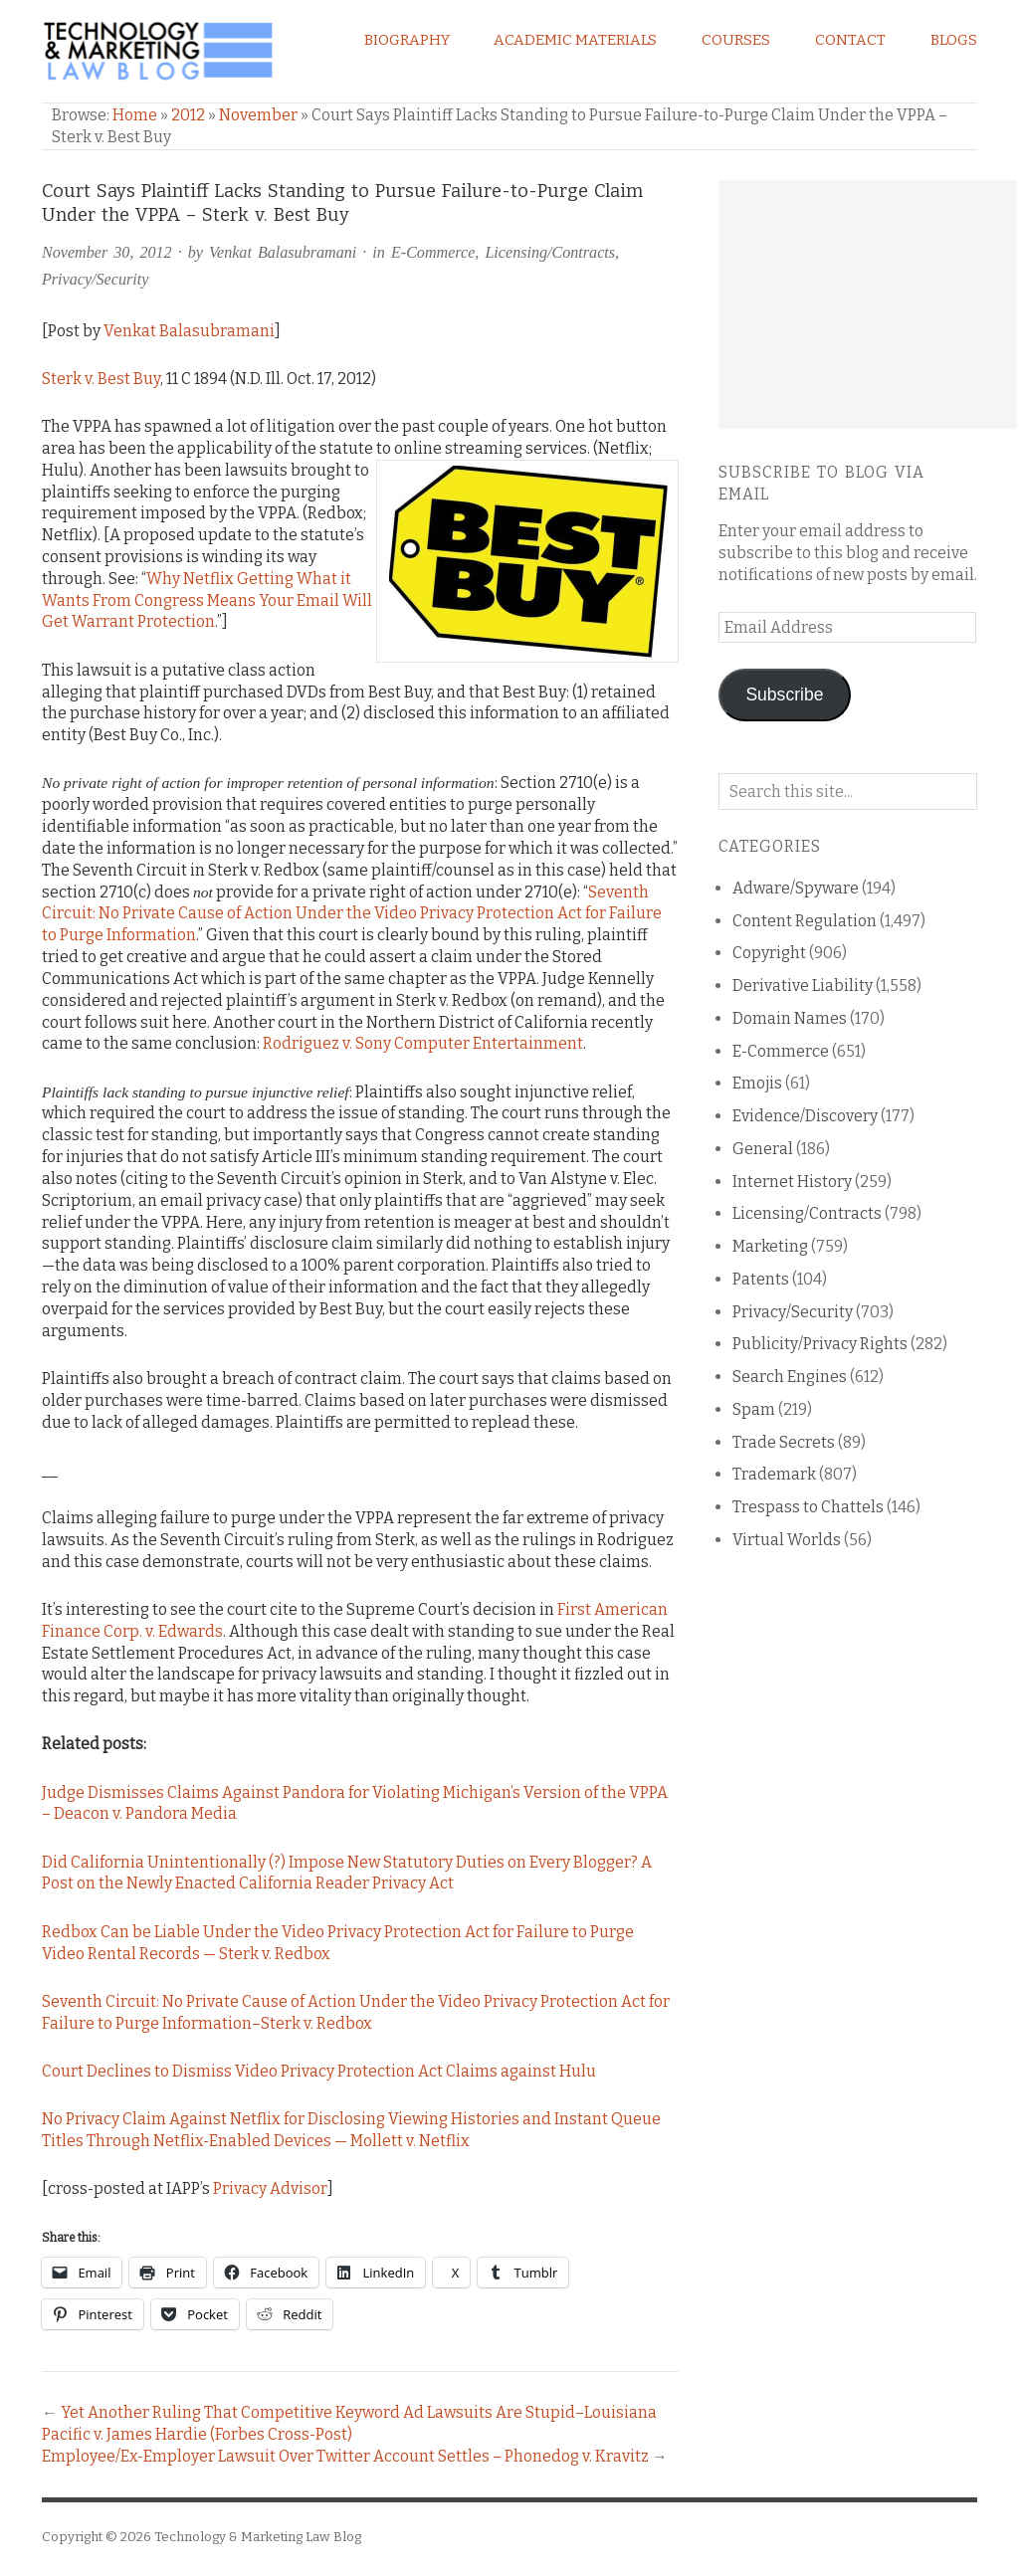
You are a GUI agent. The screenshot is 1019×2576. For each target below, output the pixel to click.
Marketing (770, 1246)
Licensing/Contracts (550, 252)
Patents (760, 1279)
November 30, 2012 (107, 252)
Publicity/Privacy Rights (820, 1343)
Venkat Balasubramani (282, 252)
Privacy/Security (95, 279)
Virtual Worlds (786, 1539)
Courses (736, 40)
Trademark (774, 1474)
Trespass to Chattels (808, 1506)
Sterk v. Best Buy (101, 378)
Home (134, 114)
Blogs (953, 40)
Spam (753, 1409)
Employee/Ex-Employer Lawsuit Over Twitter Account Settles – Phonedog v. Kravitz (345, 2456)
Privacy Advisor (270, 2188)
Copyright (769, 952)
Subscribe (784, 694)
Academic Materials (575, 40)
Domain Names (789, 1018)
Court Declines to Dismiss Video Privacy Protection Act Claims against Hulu (319, 2071)
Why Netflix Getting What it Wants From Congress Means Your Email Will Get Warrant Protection (207, 600)
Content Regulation (804, 920)
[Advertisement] (867, 304)
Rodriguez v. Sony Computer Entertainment (423, 1043)
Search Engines (789, 1376)
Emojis (757, 1083)
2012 (188, 114)
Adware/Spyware (795, 888)
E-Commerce (433, 252)
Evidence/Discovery (805, 1115)
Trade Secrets (783, 1442)
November (258, 114)
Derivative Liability (802, 985)
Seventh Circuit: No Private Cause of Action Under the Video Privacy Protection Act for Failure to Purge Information (352, 914)
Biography (407, 40)
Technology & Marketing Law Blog (257, 2536)
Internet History (792, 1181)
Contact (850, 40)
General (762, 1148)
